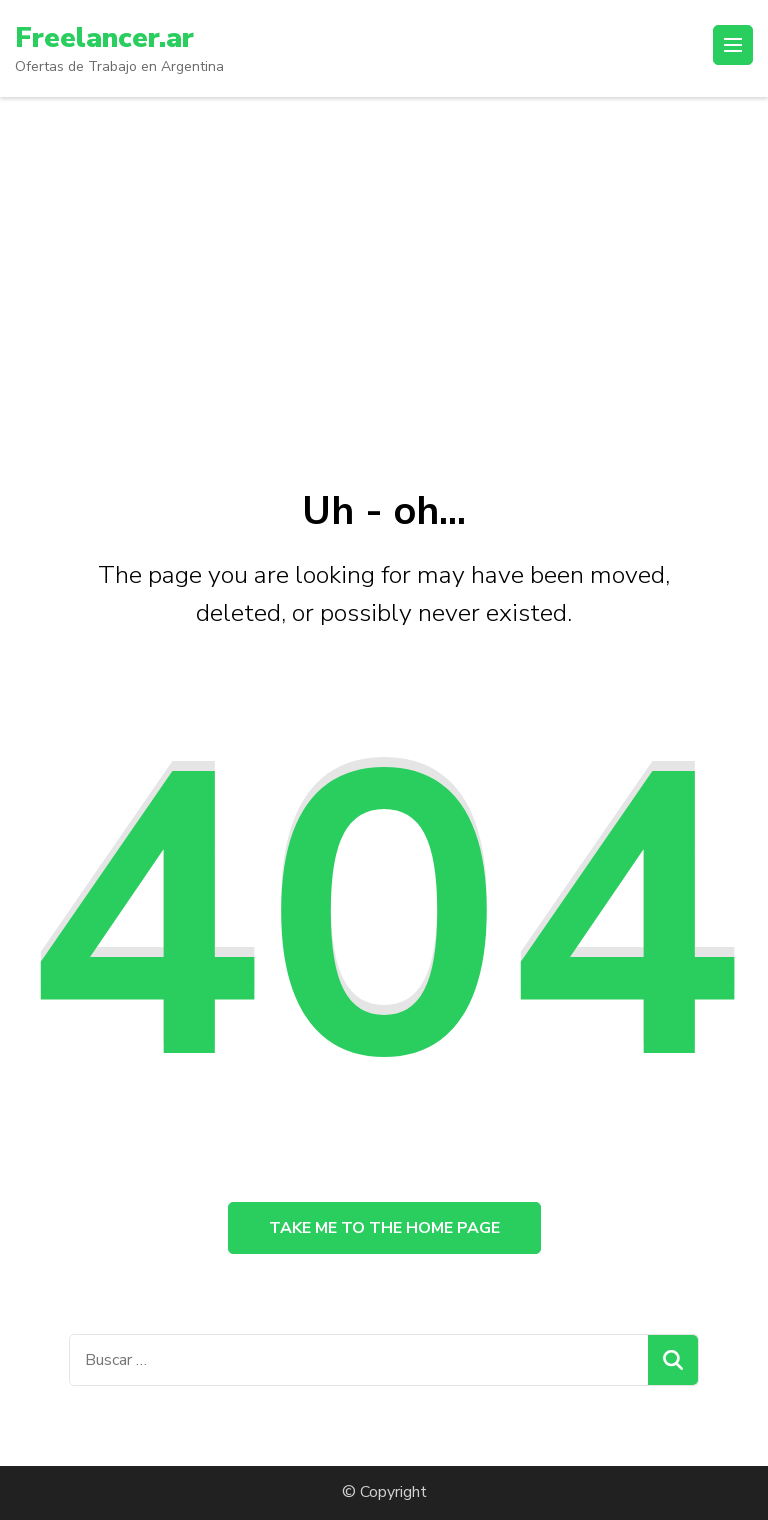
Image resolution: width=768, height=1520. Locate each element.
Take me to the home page (384, 1228)
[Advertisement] (384, 247)
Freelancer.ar (104, 38)
